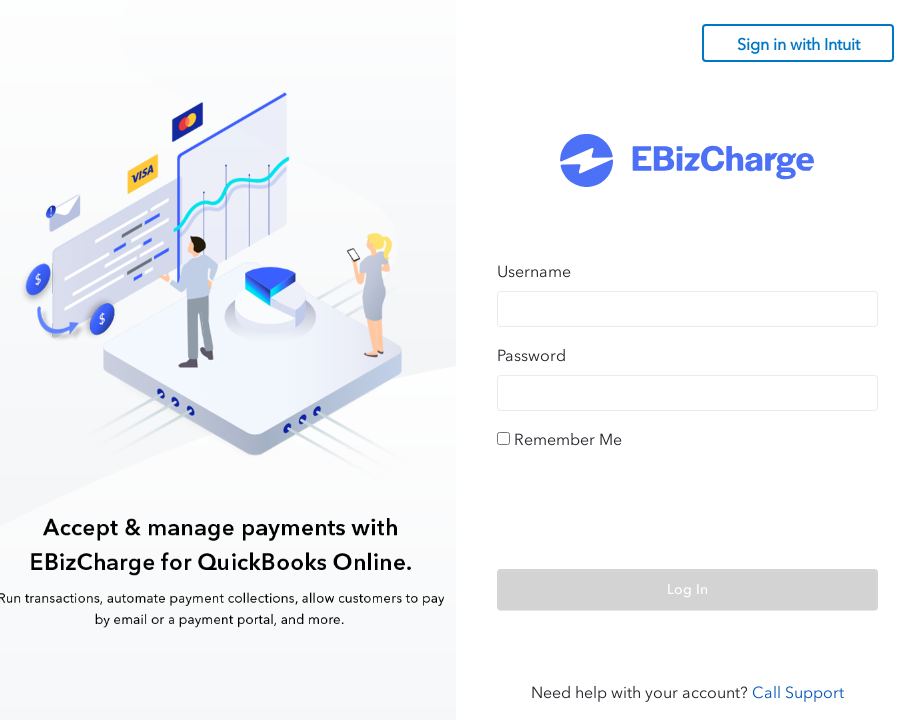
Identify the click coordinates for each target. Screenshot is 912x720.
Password (531, 355)
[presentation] (649, 514)
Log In (687, 589)
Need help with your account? (687, 692)
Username (534, 271)
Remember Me (568, 439)
